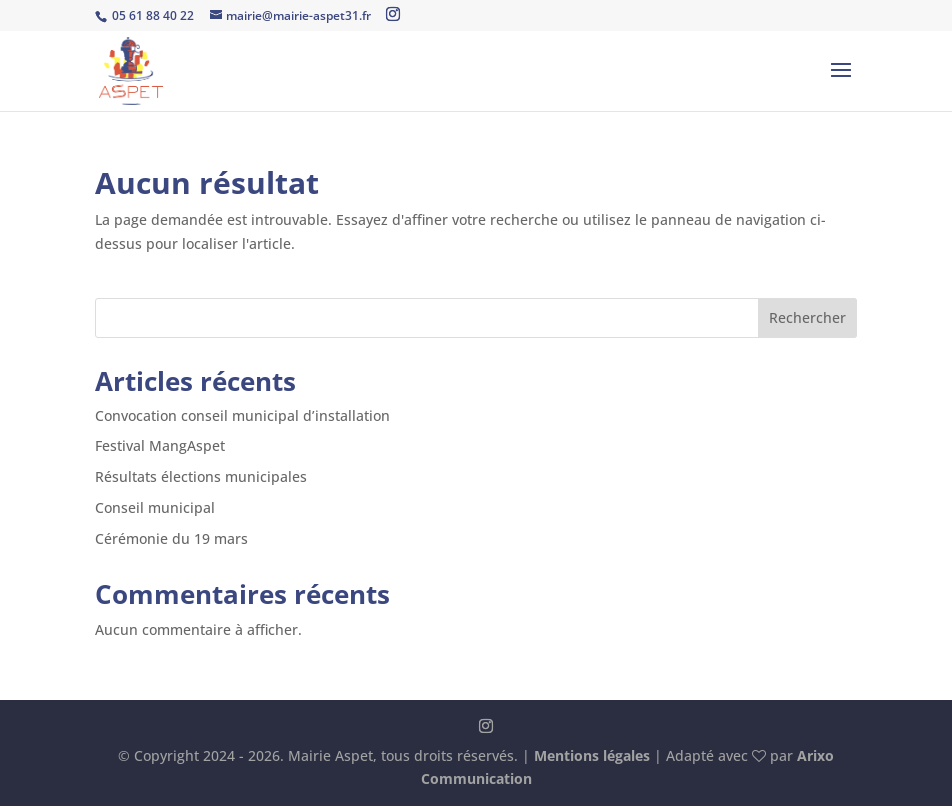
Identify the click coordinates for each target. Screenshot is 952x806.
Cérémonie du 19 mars (171, 538)
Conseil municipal (155, 507)
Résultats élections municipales (201, 476)
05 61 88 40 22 (151, 15)
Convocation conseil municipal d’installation (242, 415)
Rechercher (807, 317)
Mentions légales (592, 755)
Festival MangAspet (160, 445)
